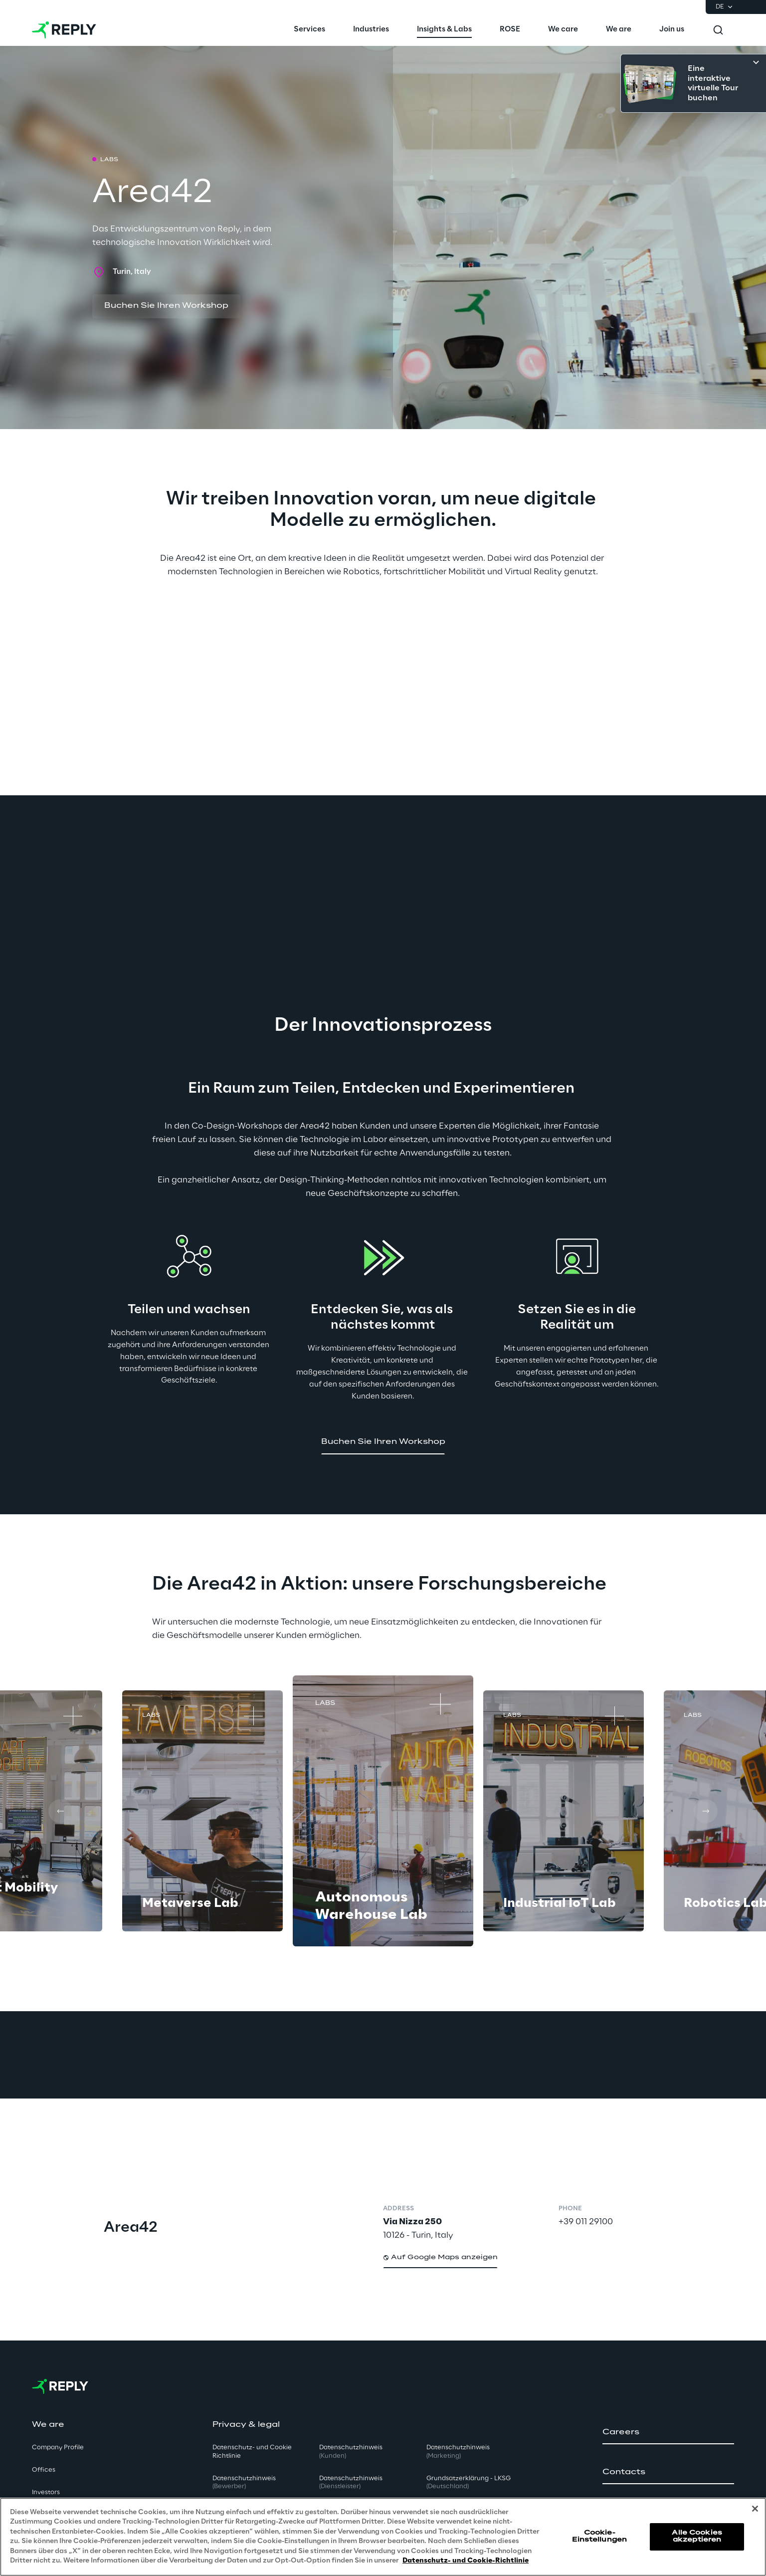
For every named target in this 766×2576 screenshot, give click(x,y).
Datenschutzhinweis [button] (244, 2482)
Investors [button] (46, 2492)
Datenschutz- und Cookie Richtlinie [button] (252, 2451)
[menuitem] (309, 30)
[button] (166, 306)
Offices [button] (43, 2470)
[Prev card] (60, 1811)
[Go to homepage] (64, 30)
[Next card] (706, 1811)
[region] (383, 2537)
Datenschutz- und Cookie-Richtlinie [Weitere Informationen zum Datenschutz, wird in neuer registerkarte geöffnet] (465, 2561)
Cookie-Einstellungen (599, 2536)
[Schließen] (755, 2509)
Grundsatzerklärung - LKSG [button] (468, 2482)
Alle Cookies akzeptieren (697, 2536)
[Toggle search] (718, 30)
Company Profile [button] (58, 2447)
